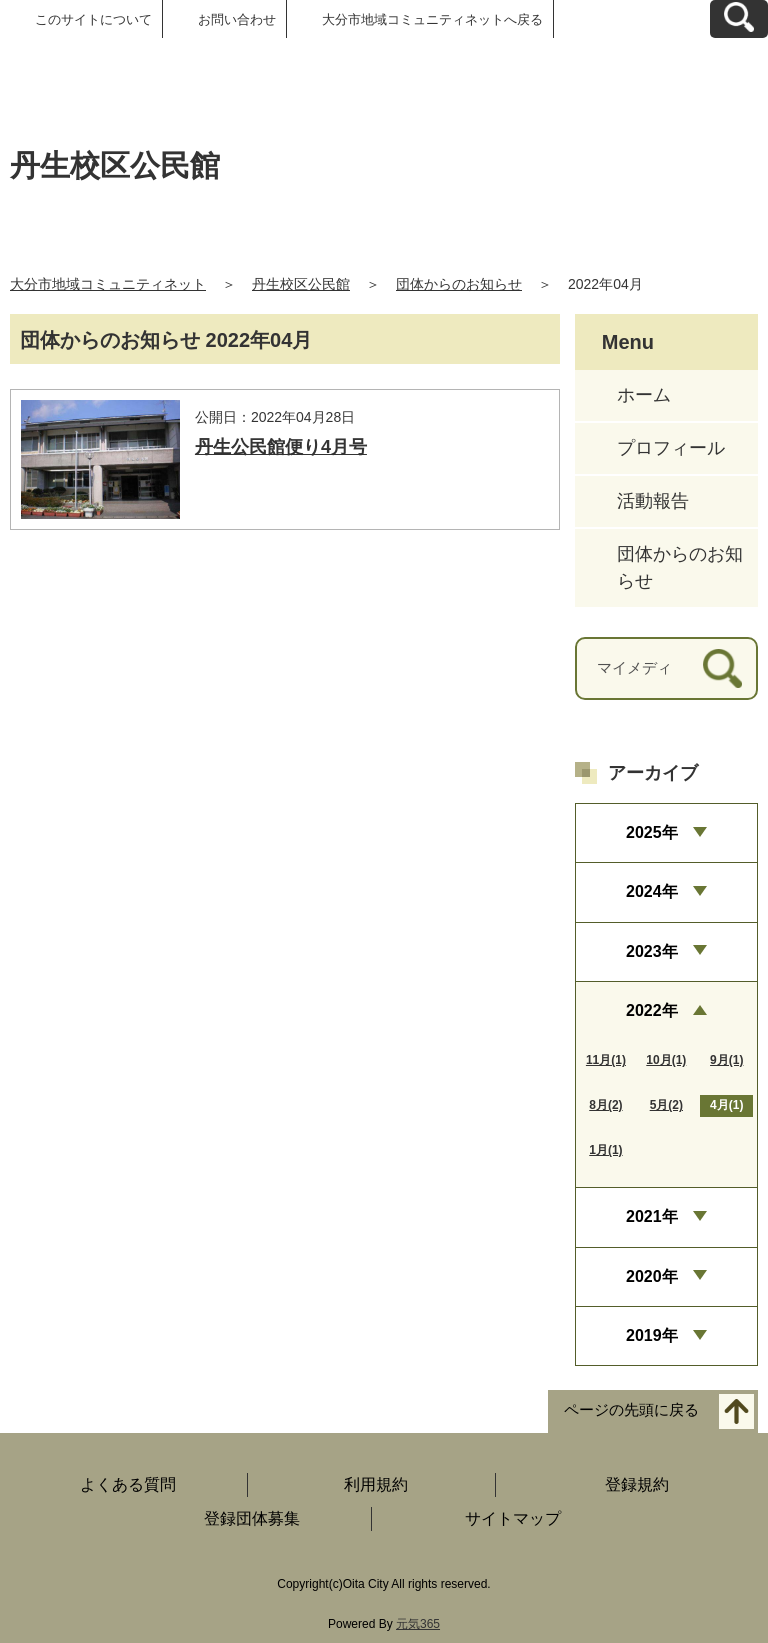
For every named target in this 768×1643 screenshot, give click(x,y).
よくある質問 (128, 1484)
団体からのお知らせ (459, 284)
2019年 (652, 1335)
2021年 (652, 1216)
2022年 (652, 1010)
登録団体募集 (252, 1518)
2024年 (652, 891)
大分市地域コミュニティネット (108, 284)
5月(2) (666, 1105)
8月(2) (605, 1105)
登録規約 (637, 1484)
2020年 (652, 1276)
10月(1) (666, 1060)
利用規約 (376, 1484)
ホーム (644, 395)
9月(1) (726, 1060)
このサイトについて (93, 19)
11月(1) (606, 1060)
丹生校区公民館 (301, 284)
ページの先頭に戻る (631, 1410)
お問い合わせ (237, 19)
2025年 (652, 832)
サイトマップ (513, 1518)
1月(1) (605, 1150)
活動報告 (653, 501)
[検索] (722, 668)
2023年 (652, 951)
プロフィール (671, 448)
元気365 (418, 1624)
